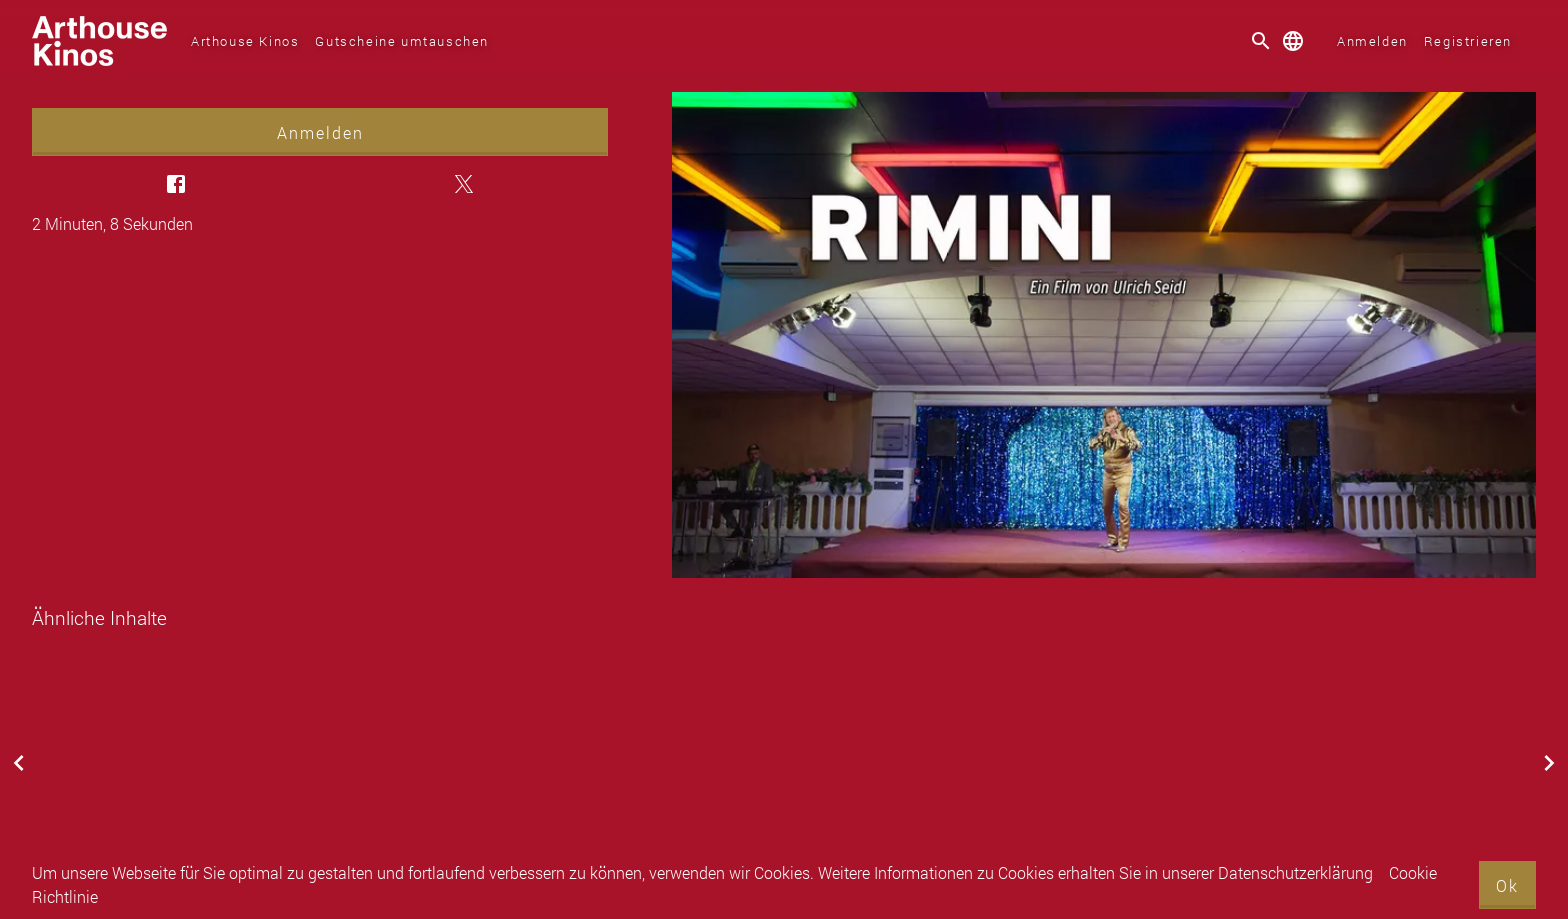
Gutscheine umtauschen (402, 41)
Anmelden (1372, 41)
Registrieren (1468, 41)
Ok (1507, 885)
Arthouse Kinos (245, 41)
